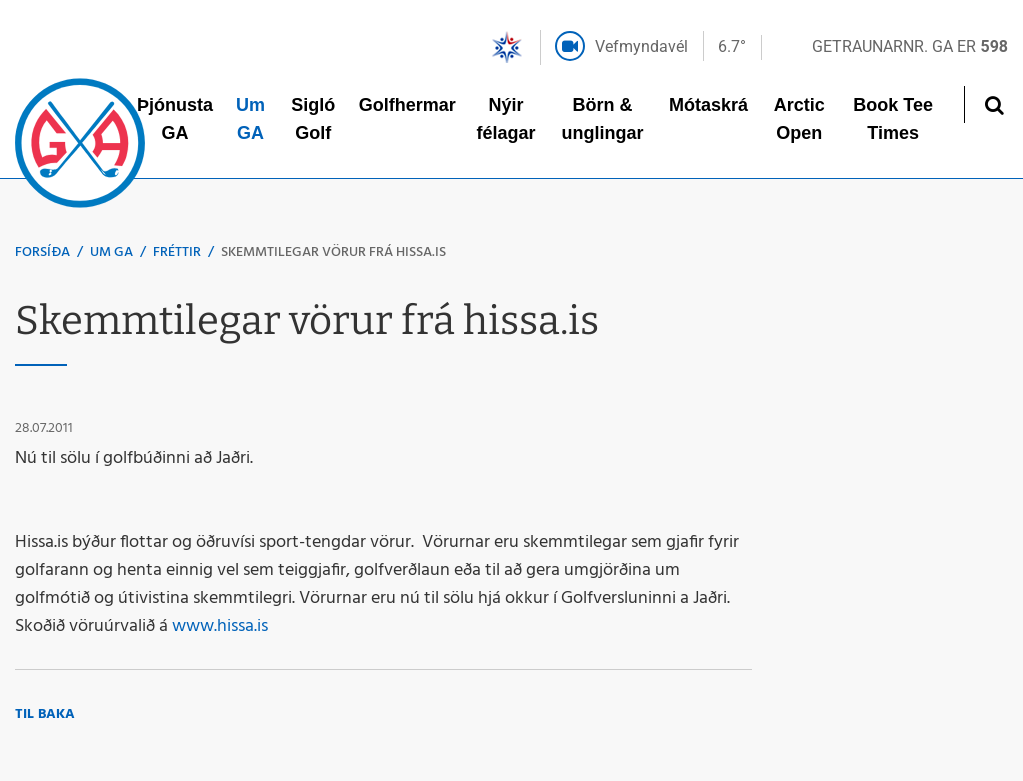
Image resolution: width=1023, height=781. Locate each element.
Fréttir (177, 252)
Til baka (45, 714)
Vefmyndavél (641, 46)
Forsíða (42, 252)
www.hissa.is (220, 626)
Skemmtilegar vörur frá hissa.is (333, 252)
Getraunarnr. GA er (910, 46)
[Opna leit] (993, 104)
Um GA (111, 252)
